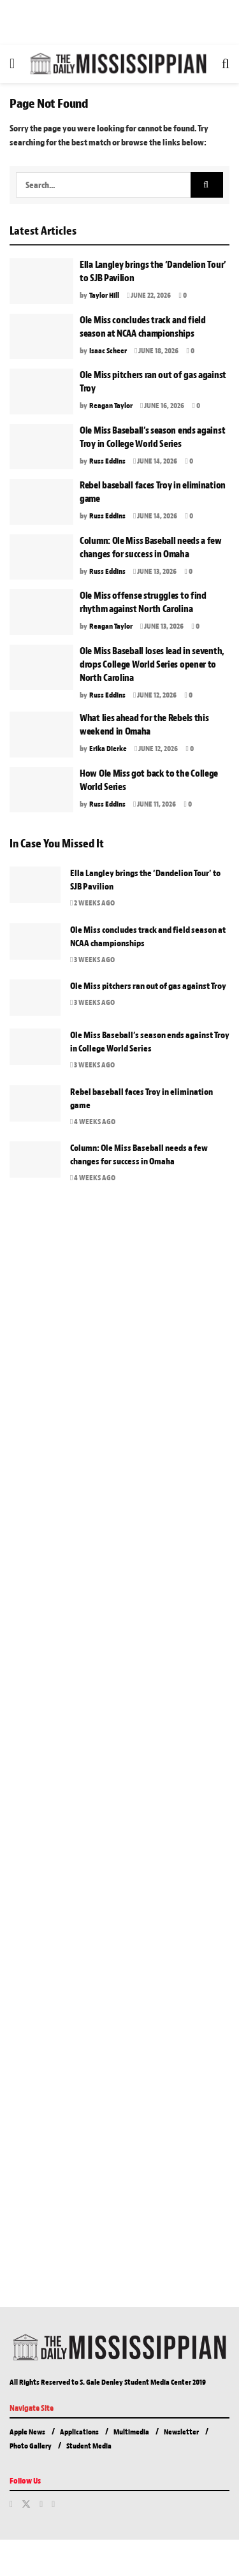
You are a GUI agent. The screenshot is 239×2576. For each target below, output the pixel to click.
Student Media (89, 2446)
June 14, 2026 (155, 461)
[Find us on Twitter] (26, 2505)
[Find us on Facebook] (11, 2505)
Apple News (27, 2432)
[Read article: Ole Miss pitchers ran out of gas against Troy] (41, 391)
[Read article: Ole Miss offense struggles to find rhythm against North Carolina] (41, 612)
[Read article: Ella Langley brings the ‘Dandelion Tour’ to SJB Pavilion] (41, 281)
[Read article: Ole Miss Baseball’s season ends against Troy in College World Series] (41, 447)
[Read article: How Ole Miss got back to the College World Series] (41, 790)
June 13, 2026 (155, 571)
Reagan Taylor (111, 405)
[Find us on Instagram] (41, 2505)
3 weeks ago (92, 960)
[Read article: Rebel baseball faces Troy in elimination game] (41, 502)
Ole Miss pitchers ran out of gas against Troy (148, 986)
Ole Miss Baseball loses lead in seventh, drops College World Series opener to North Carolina (152, 664)
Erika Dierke (108, 748)
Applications (79, 2432)
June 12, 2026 (155, 695)
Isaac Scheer (108, 351)
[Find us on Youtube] (53, 2505)
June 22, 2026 (149, 295)
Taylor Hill (104, 295)
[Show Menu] (12, 64)
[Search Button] (225, 64)
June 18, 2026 (156, 351)
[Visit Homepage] (118, 64)
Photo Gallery (31, 2446)
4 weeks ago (92, 1121)
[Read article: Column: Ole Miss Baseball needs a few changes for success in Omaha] (41, 557)
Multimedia (131, 2432)
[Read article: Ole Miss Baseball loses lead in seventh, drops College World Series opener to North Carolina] (41, 668)
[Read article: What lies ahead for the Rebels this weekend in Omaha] (41, 734)
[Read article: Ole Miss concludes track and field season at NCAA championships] (41, 337)
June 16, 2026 (162, 405)
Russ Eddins (107, 461)
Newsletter (181, 2432)
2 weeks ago (92, 903)
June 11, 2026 (154, 804)
